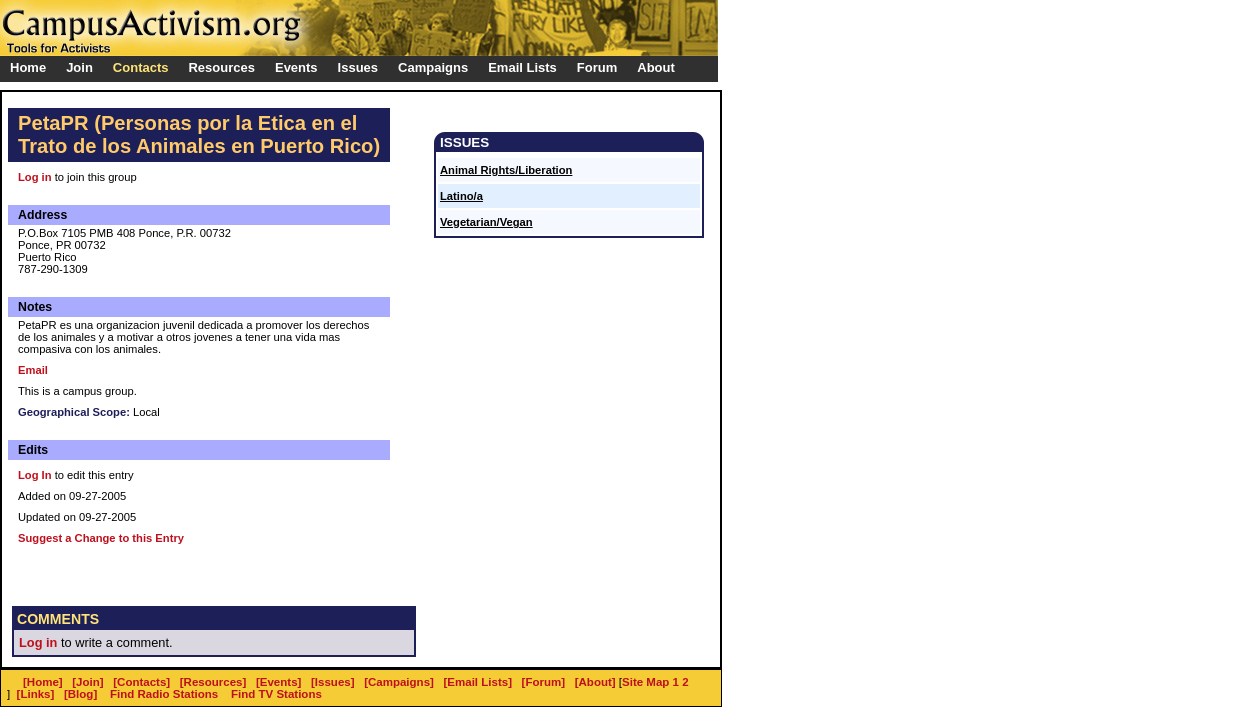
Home (28, 67)
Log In (35, 475)
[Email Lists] (478, 682)
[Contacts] (141, 682)
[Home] (43, 682)
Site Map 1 (650, 682)
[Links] (36, 694)
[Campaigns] (399, 682)
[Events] (278, 682)
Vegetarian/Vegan (486, 222)
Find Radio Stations (164, 694)
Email (33, 370)
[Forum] (544, 682)
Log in (35, 177)
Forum (597, 67)
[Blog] (80, 694)
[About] (595, 682)
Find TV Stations (276, 694)
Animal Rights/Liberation (506, 170)
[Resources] (213, 682)
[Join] (87, 682)
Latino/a (461, 196)
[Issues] (333, 682)
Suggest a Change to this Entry (101, 538)
